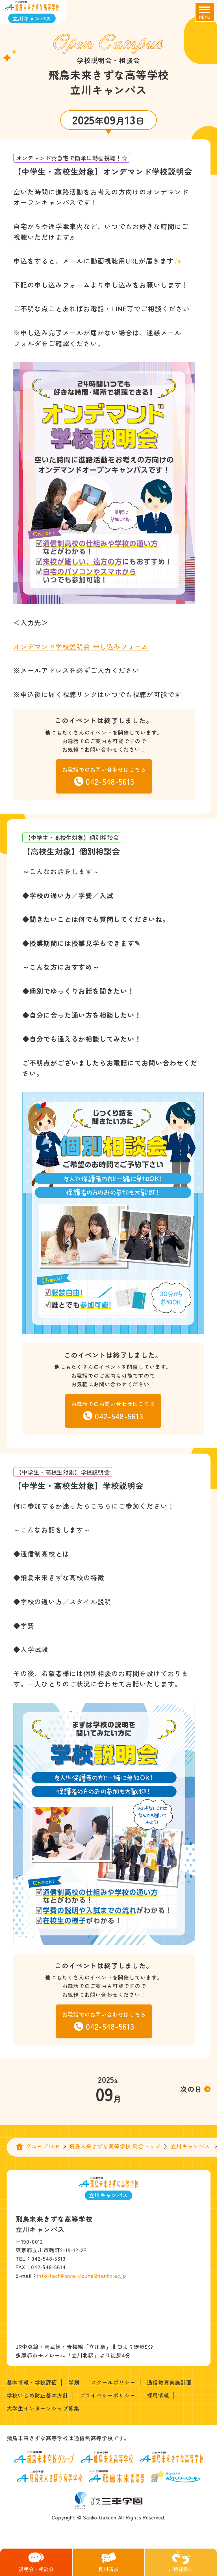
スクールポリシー (113, 2382)
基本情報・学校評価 (32, 2382)
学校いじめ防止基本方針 (37, 2395)
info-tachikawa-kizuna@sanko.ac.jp (81, 2275)
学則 (74, 2382)
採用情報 (158, 2395)
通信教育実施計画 (169, 2382)
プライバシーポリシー (107, 2395)
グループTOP (42, 2146)
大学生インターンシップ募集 (43, 2408)
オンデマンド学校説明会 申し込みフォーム (81, 646)
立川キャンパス (190, 2146)
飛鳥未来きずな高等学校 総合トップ (114, 2146)
